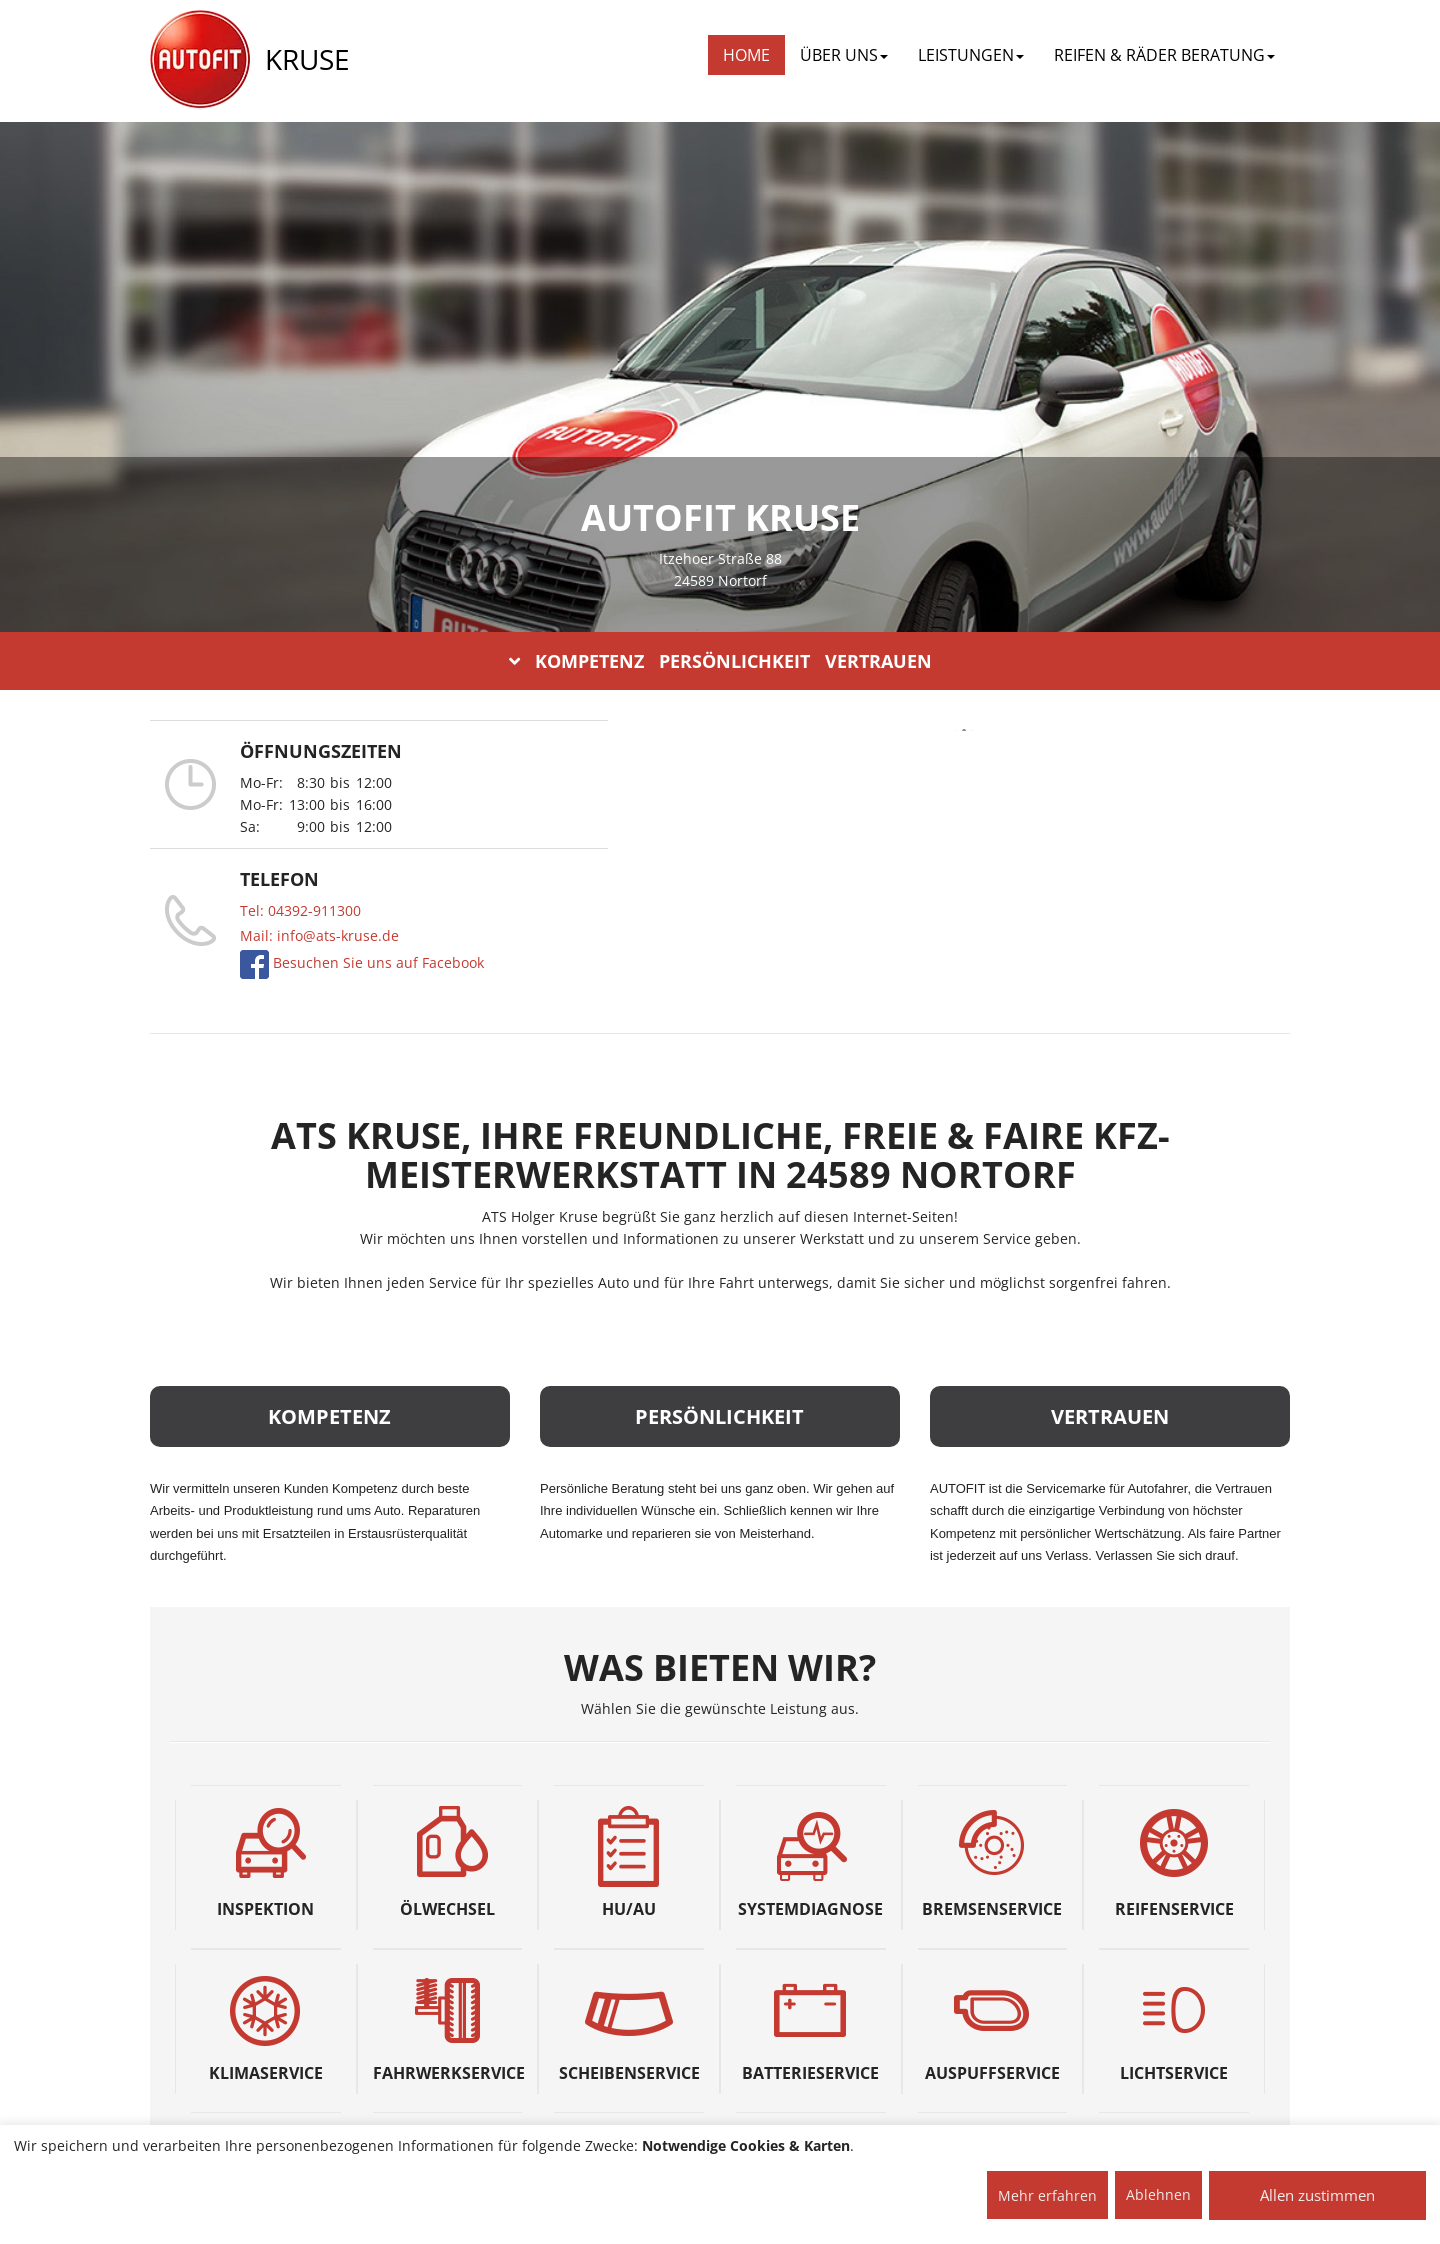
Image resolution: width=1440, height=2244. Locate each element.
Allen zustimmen (1317, 2195)
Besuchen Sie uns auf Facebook (376, 962)
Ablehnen (1158, 2194)
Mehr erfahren (1047, 2195)
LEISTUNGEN (971, 55)
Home (746, 55)
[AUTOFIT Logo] (200, 60)
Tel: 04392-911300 (300, 910)
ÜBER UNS (844, 55)
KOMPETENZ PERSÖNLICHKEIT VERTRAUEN (720, 661)
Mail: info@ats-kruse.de (319, 935)
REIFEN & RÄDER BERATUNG (1164, 55)
